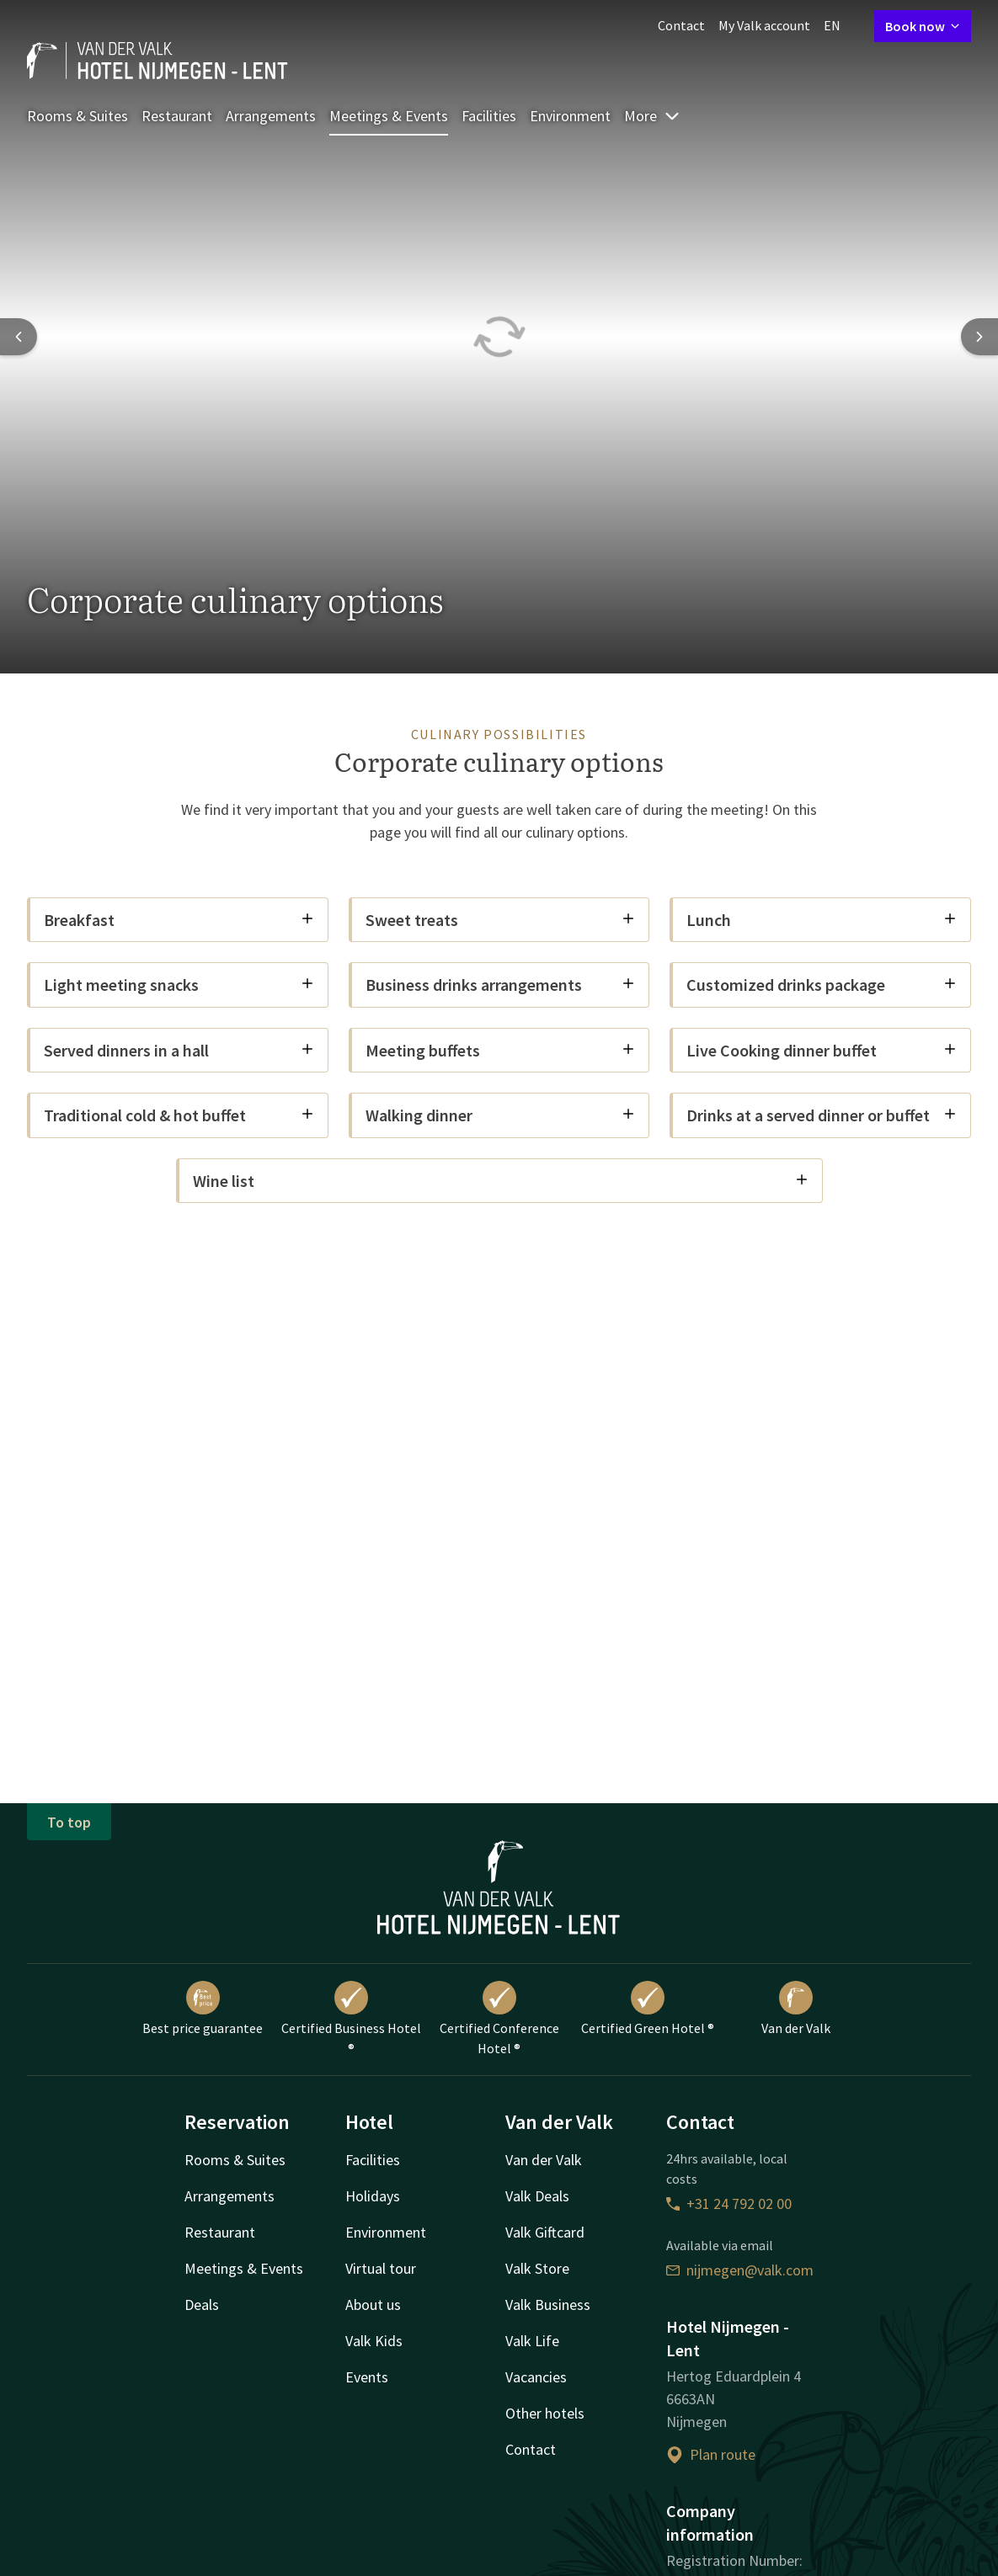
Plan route (710, 2454)
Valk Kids (374, 2340)
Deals (201, 2304)
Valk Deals (537, 2196)
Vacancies (536, 2377)
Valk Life (532, 2340)
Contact (681, 25)
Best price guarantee (202, 2008)
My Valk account (764, 25)
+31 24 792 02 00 (729, 2203)
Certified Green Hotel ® (647, 2008)
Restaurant (176, 115)
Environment (570, 115)
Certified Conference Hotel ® (499, 2019)
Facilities (489, 115)
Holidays (372, 2196)
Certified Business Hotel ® (351, 2019)
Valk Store (537, 2268)
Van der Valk (795, 2008)
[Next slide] (979, 336)
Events (366, 2377)
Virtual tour (380, 2268)
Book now (922, 26)
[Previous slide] (18, 336)
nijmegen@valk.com (740, 2270)
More (652, 115)
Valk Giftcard (544, 2232)
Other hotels (544, 2413)
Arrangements (271, 115)
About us (373, 2304)
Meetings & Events (388, 115)
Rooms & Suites (77, 115)
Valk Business (547, 2304)
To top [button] (69, 1822)
